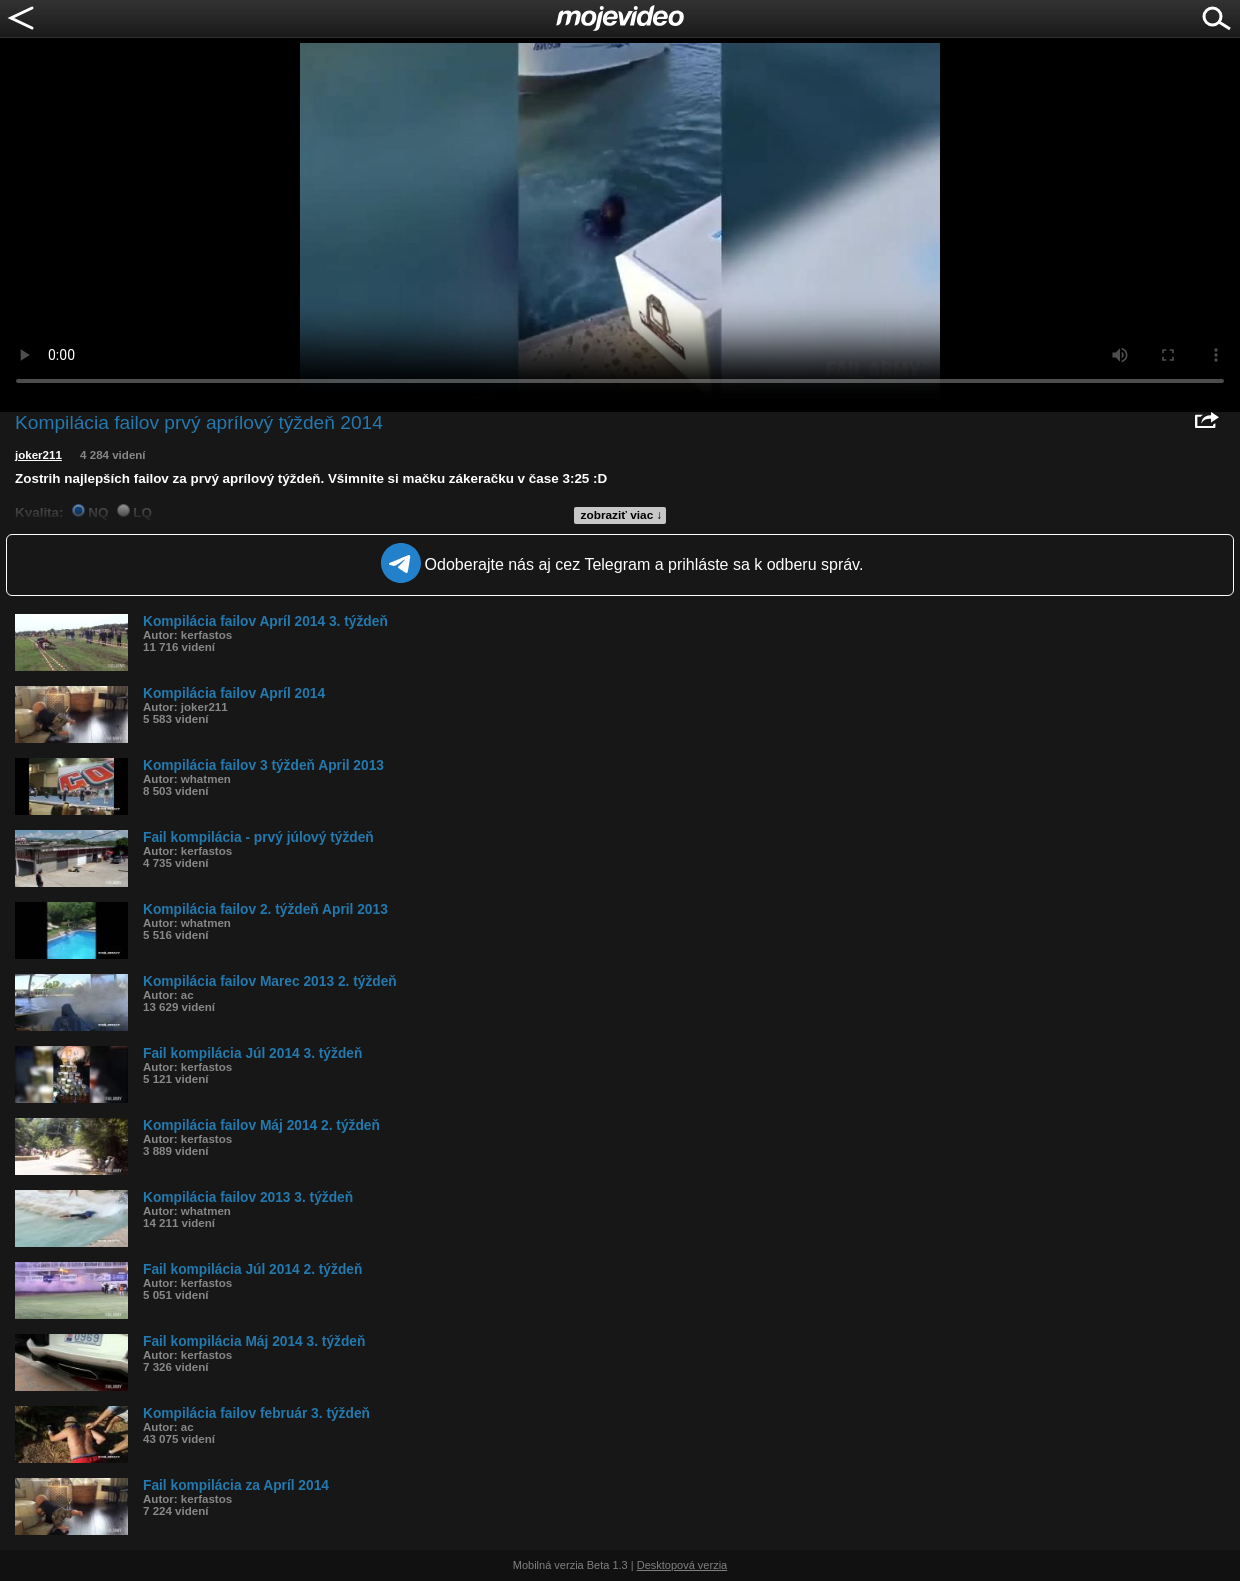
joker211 (38, 455)
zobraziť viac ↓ (622, 515)
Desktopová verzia (682, 1565)
